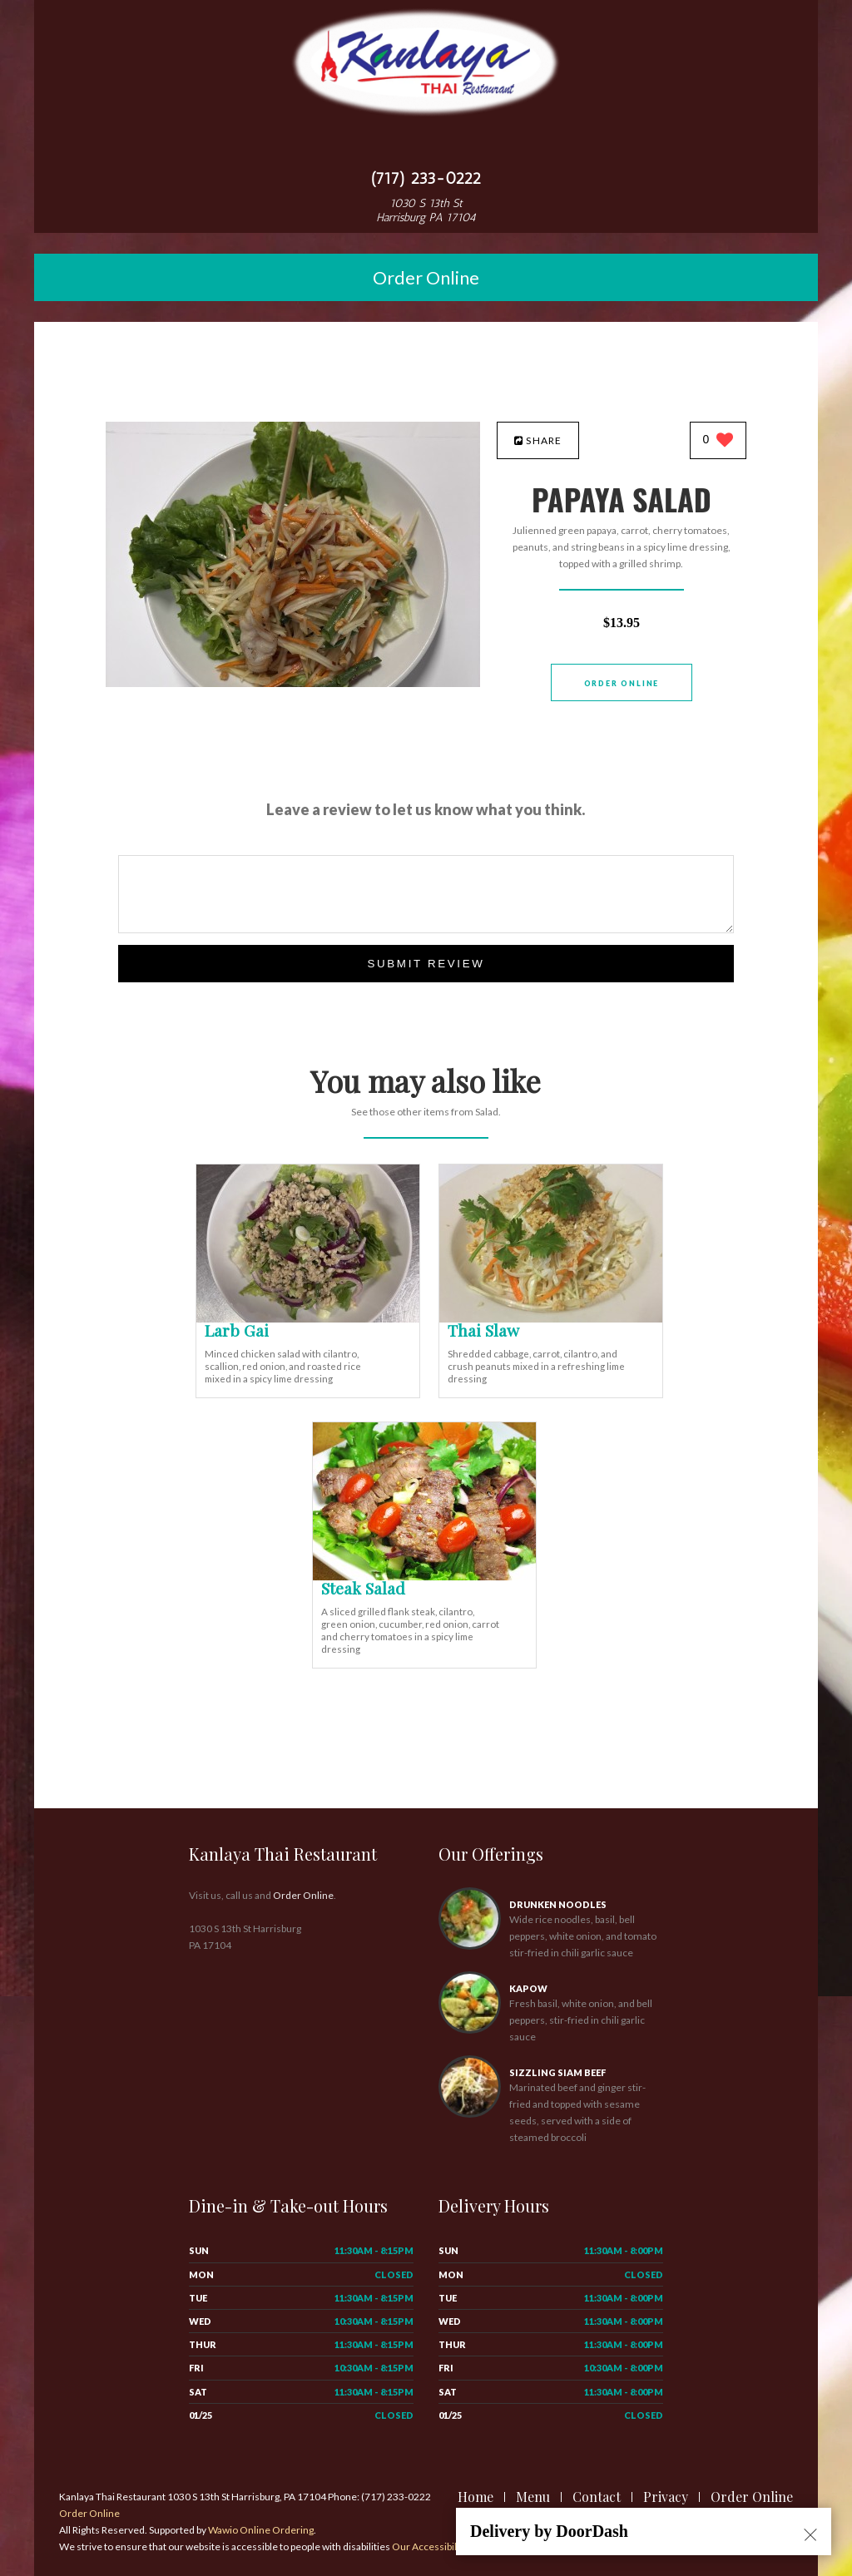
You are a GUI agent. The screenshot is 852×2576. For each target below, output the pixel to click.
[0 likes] (718, 441)
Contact (596, 2496)
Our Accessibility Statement (453, 2546)
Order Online (426, 277)
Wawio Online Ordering (261, 2530)
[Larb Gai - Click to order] (307, 1319)
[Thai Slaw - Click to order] (550, 1319)
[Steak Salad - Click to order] (424, 1576)
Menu (533, 2496)
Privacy (665, 2496)
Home (475, 2496)
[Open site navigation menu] (426, 144)
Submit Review (425, 963)
